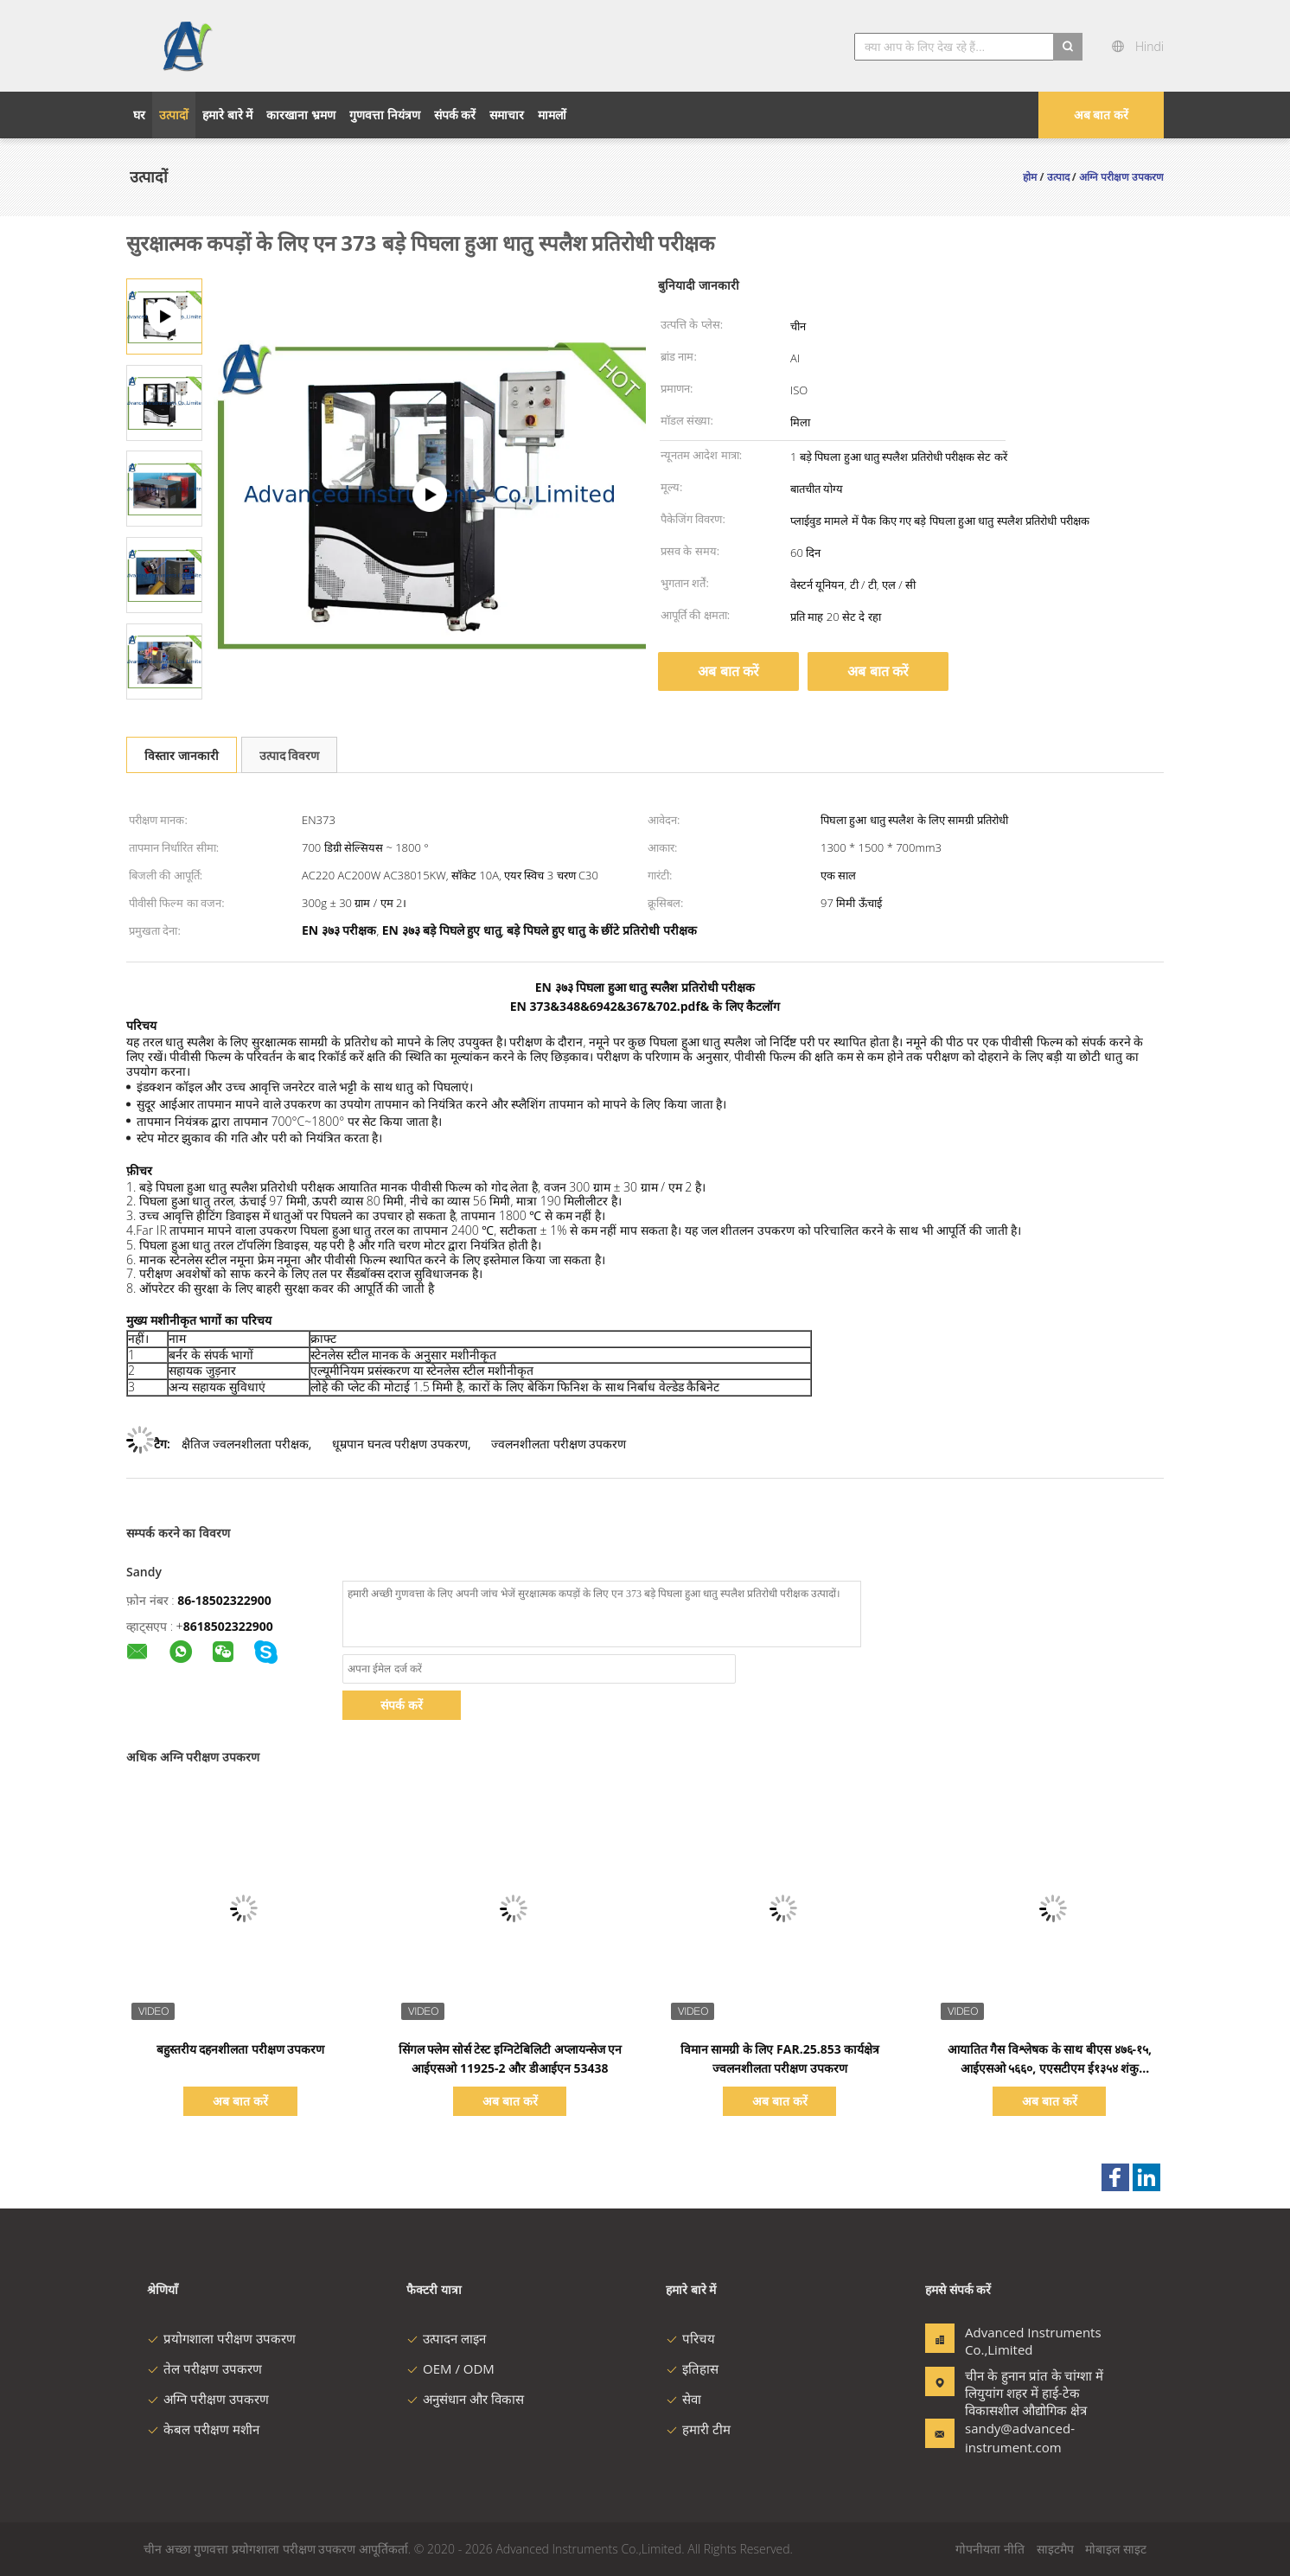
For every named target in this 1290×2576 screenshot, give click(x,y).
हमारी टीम (698, 2429)
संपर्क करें (401, 1705)
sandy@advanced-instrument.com (1019, 2437)
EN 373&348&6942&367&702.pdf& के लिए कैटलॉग (645, 1006)
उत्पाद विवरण (289, 755)
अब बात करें (1101, 114)
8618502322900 (228, 1626)
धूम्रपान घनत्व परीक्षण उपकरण (400, 1443)
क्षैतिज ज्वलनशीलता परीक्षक (245, 1443)
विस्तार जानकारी (181, 755)
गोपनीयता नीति (990, 2549)
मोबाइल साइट (1115, 2549)
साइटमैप (1055, 2549)
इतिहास (692, 2368)
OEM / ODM (450, 2368)
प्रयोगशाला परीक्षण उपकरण (221, 2338)
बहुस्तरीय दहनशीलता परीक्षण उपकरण (240, 2049)
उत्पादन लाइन (446, 2338)
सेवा (683, 2398)
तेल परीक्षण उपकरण (204, 2368)
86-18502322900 (224, 1600)
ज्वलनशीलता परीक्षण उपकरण (558, 1443)
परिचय (690, 2338)
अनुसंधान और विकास (465, 2398)
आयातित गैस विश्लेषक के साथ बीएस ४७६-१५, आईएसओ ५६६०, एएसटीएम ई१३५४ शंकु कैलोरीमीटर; (1050, 2068)
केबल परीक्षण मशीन (203, 2429)
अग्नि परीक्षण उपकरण (208, 2398)
